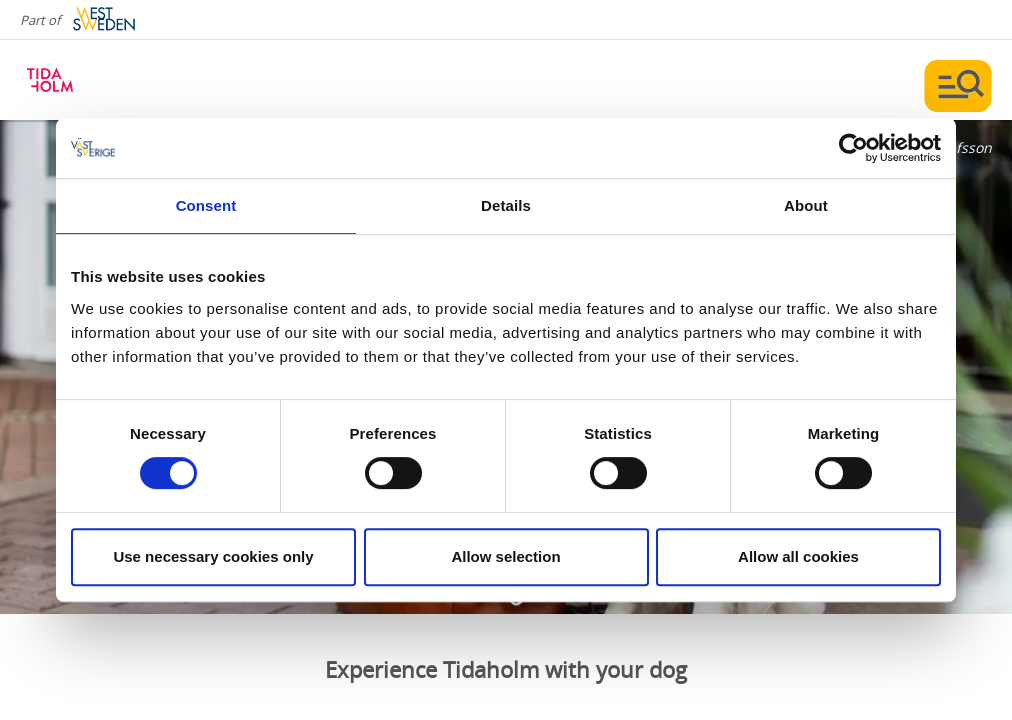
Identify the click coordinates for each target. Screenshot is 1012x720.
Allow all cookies (798, 556)
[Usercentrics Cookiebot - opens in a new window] (853, 148)
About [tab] (806, 205)
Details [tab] (506, 205)
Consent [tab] (206, 205)
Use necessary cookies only (213, 556)
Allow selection (505, 556)
